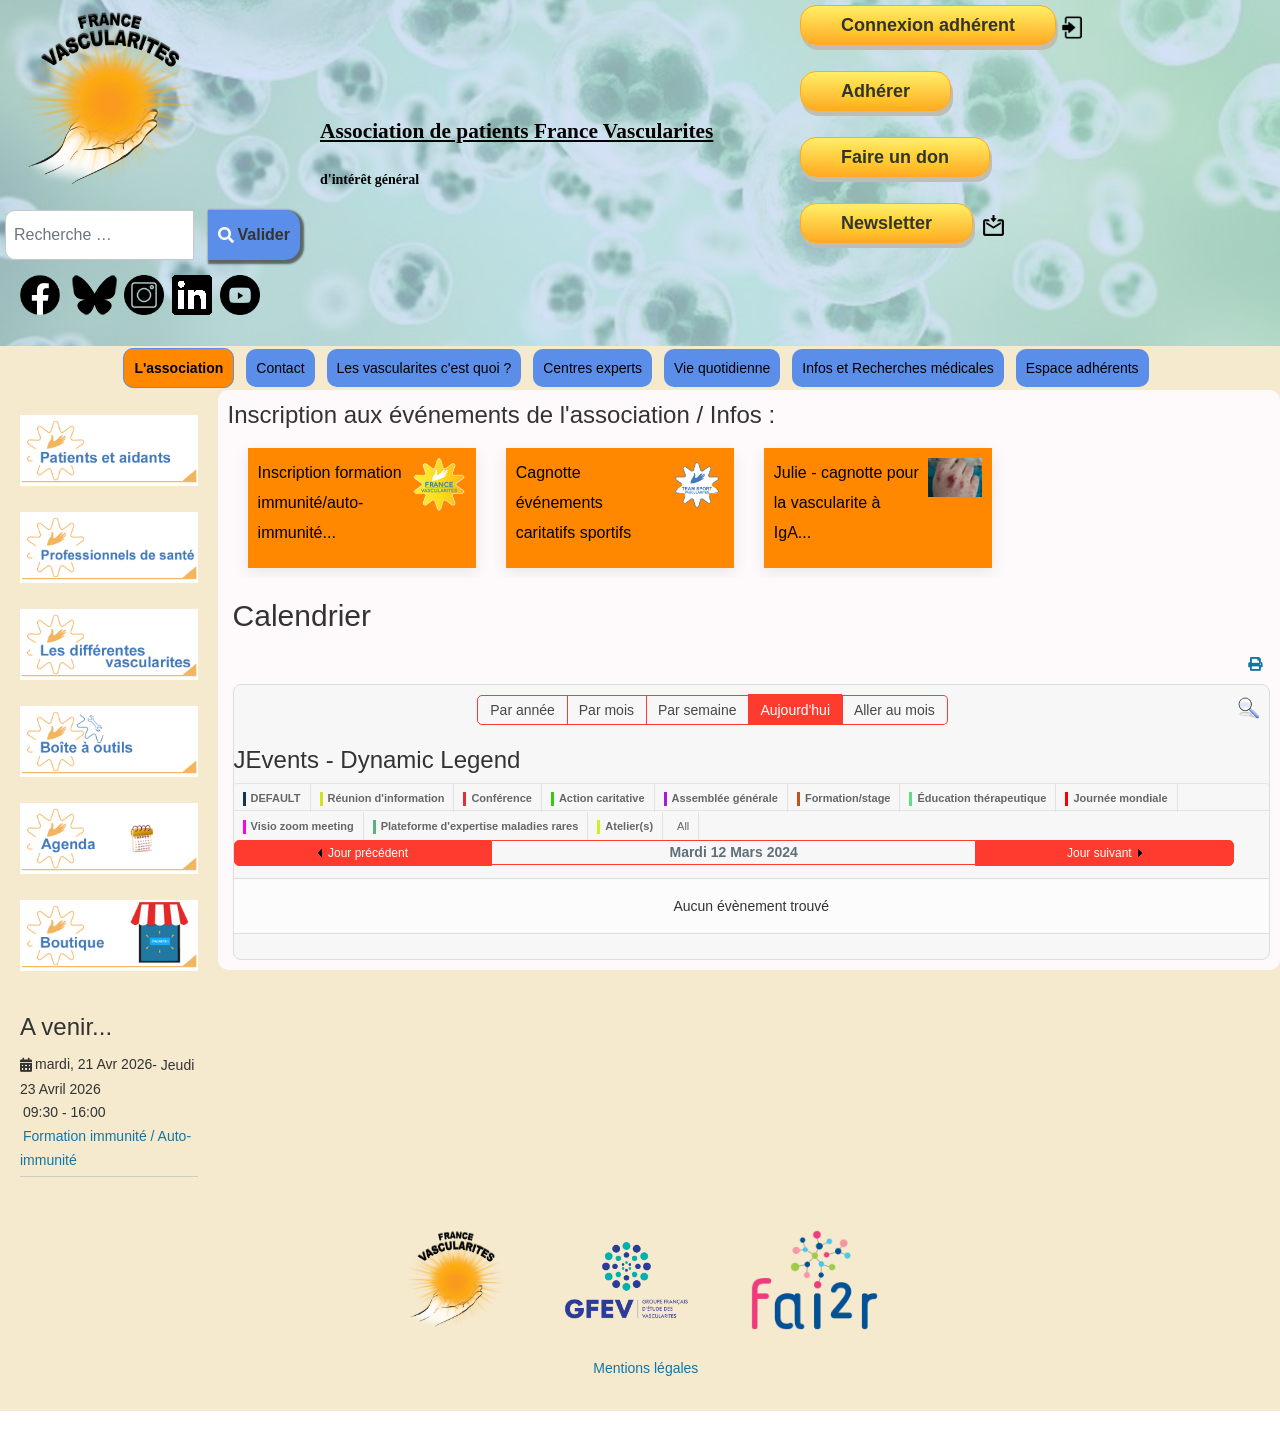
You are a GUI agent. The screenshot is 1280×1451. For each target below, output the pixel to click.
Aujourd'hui (795, 710)
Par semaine (697, 710)
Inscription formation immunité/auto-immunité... (330, 502)
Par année (522, 710)
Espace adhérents (1082, 368)
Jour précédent (368, 853)
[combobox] (99, 235)
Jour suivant (1099, 853)
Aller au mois (894, 710)
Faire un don (895, 157)
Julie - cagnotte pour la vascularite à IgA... (846, 502)
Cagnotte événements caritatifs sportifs (574, 502)
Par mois (606, 710)
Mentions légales (645, 1368)
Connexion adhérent (928, 25)
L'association (178, 368)
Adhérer (875, 91)
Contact (280, 368)
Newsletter (886, 223)
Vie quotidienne (722, 368)
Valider (254, 234)
